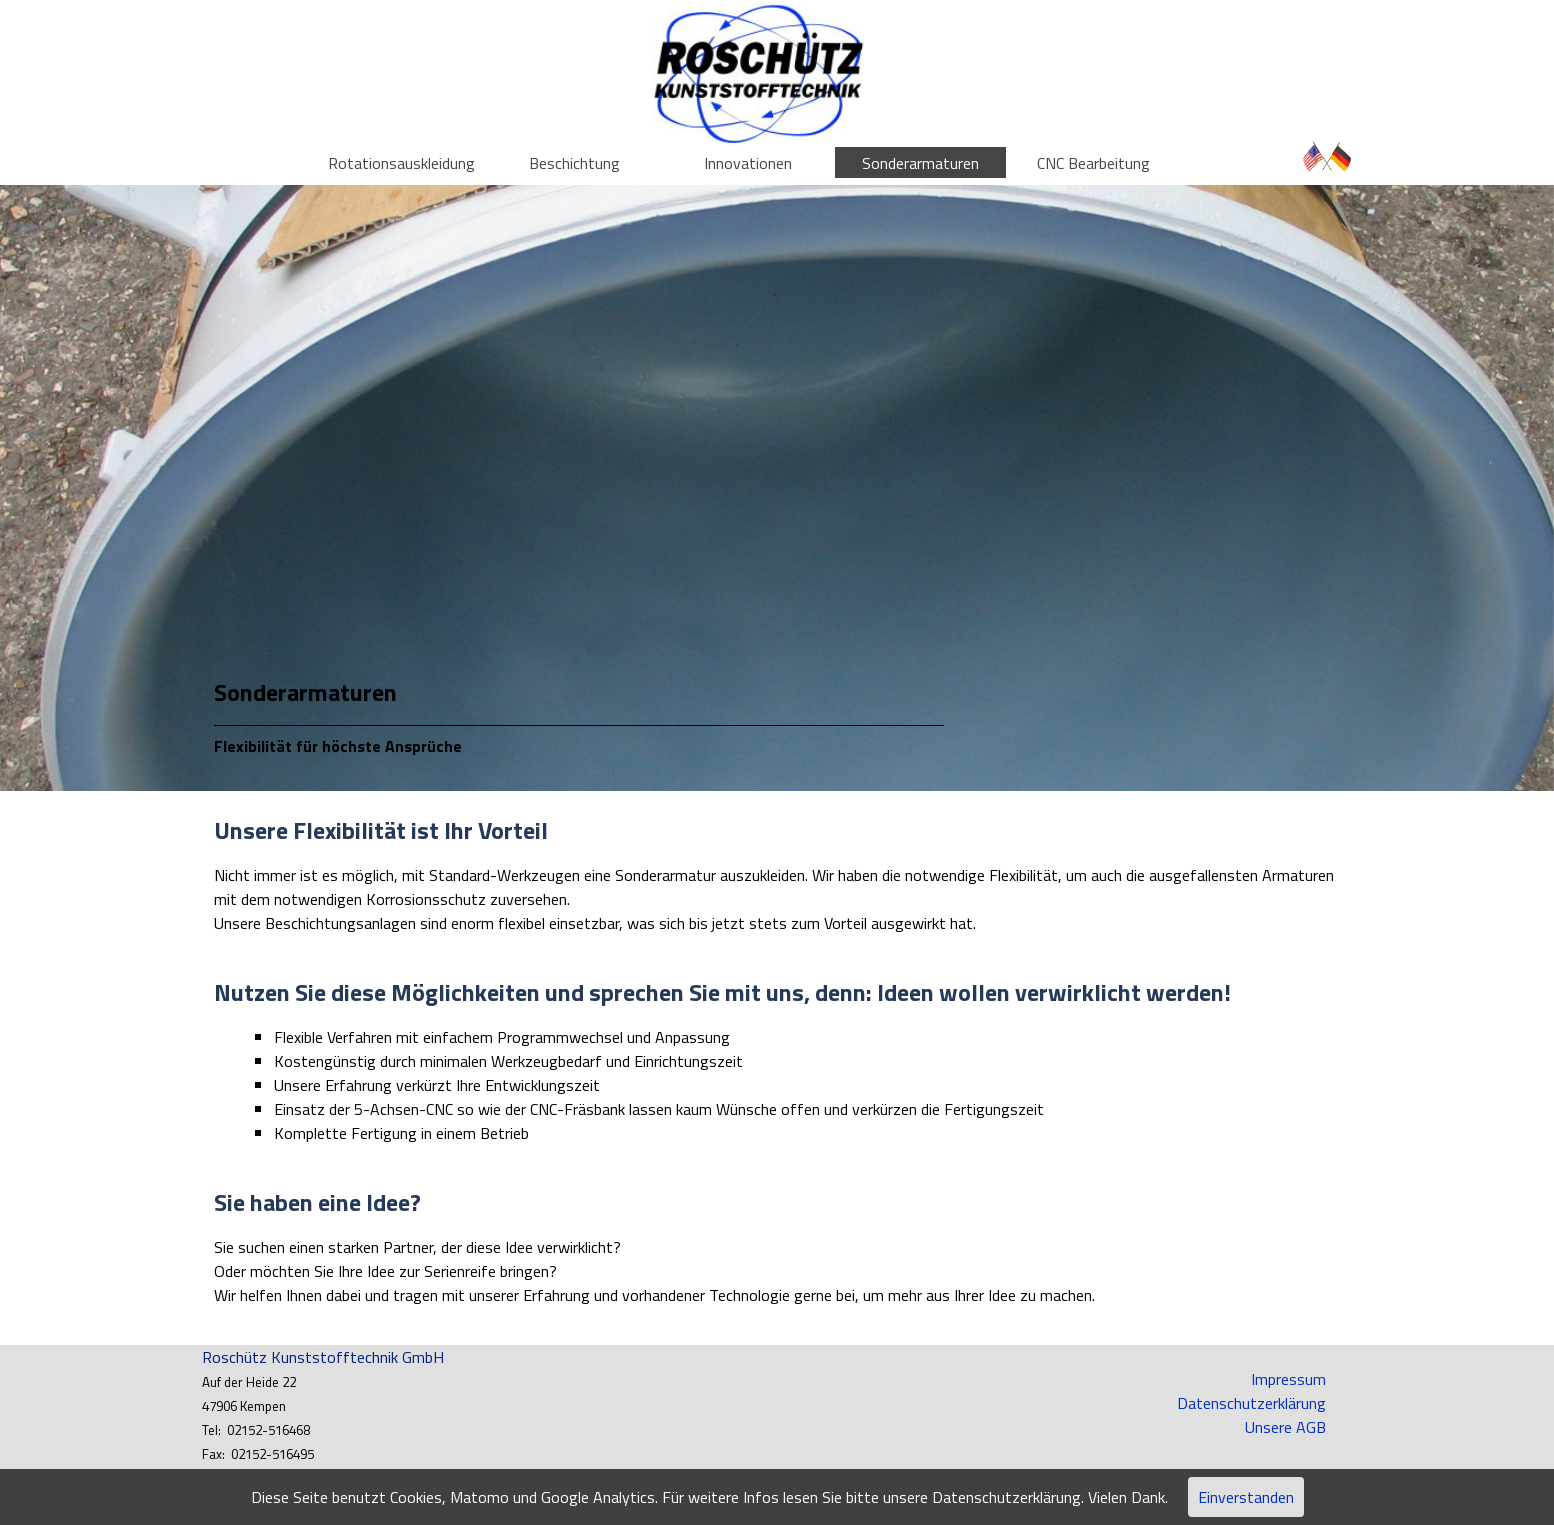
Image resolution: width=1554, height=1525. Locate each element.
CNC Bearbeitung (1093, 163)
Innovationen (748, 163)
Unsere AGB (1285, 1427)
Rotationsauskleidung (401, 163)
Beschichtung (574, 163)
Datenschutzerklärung (1251, 1403)
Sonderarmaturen (920, 163)
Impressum (1288, 1379)
